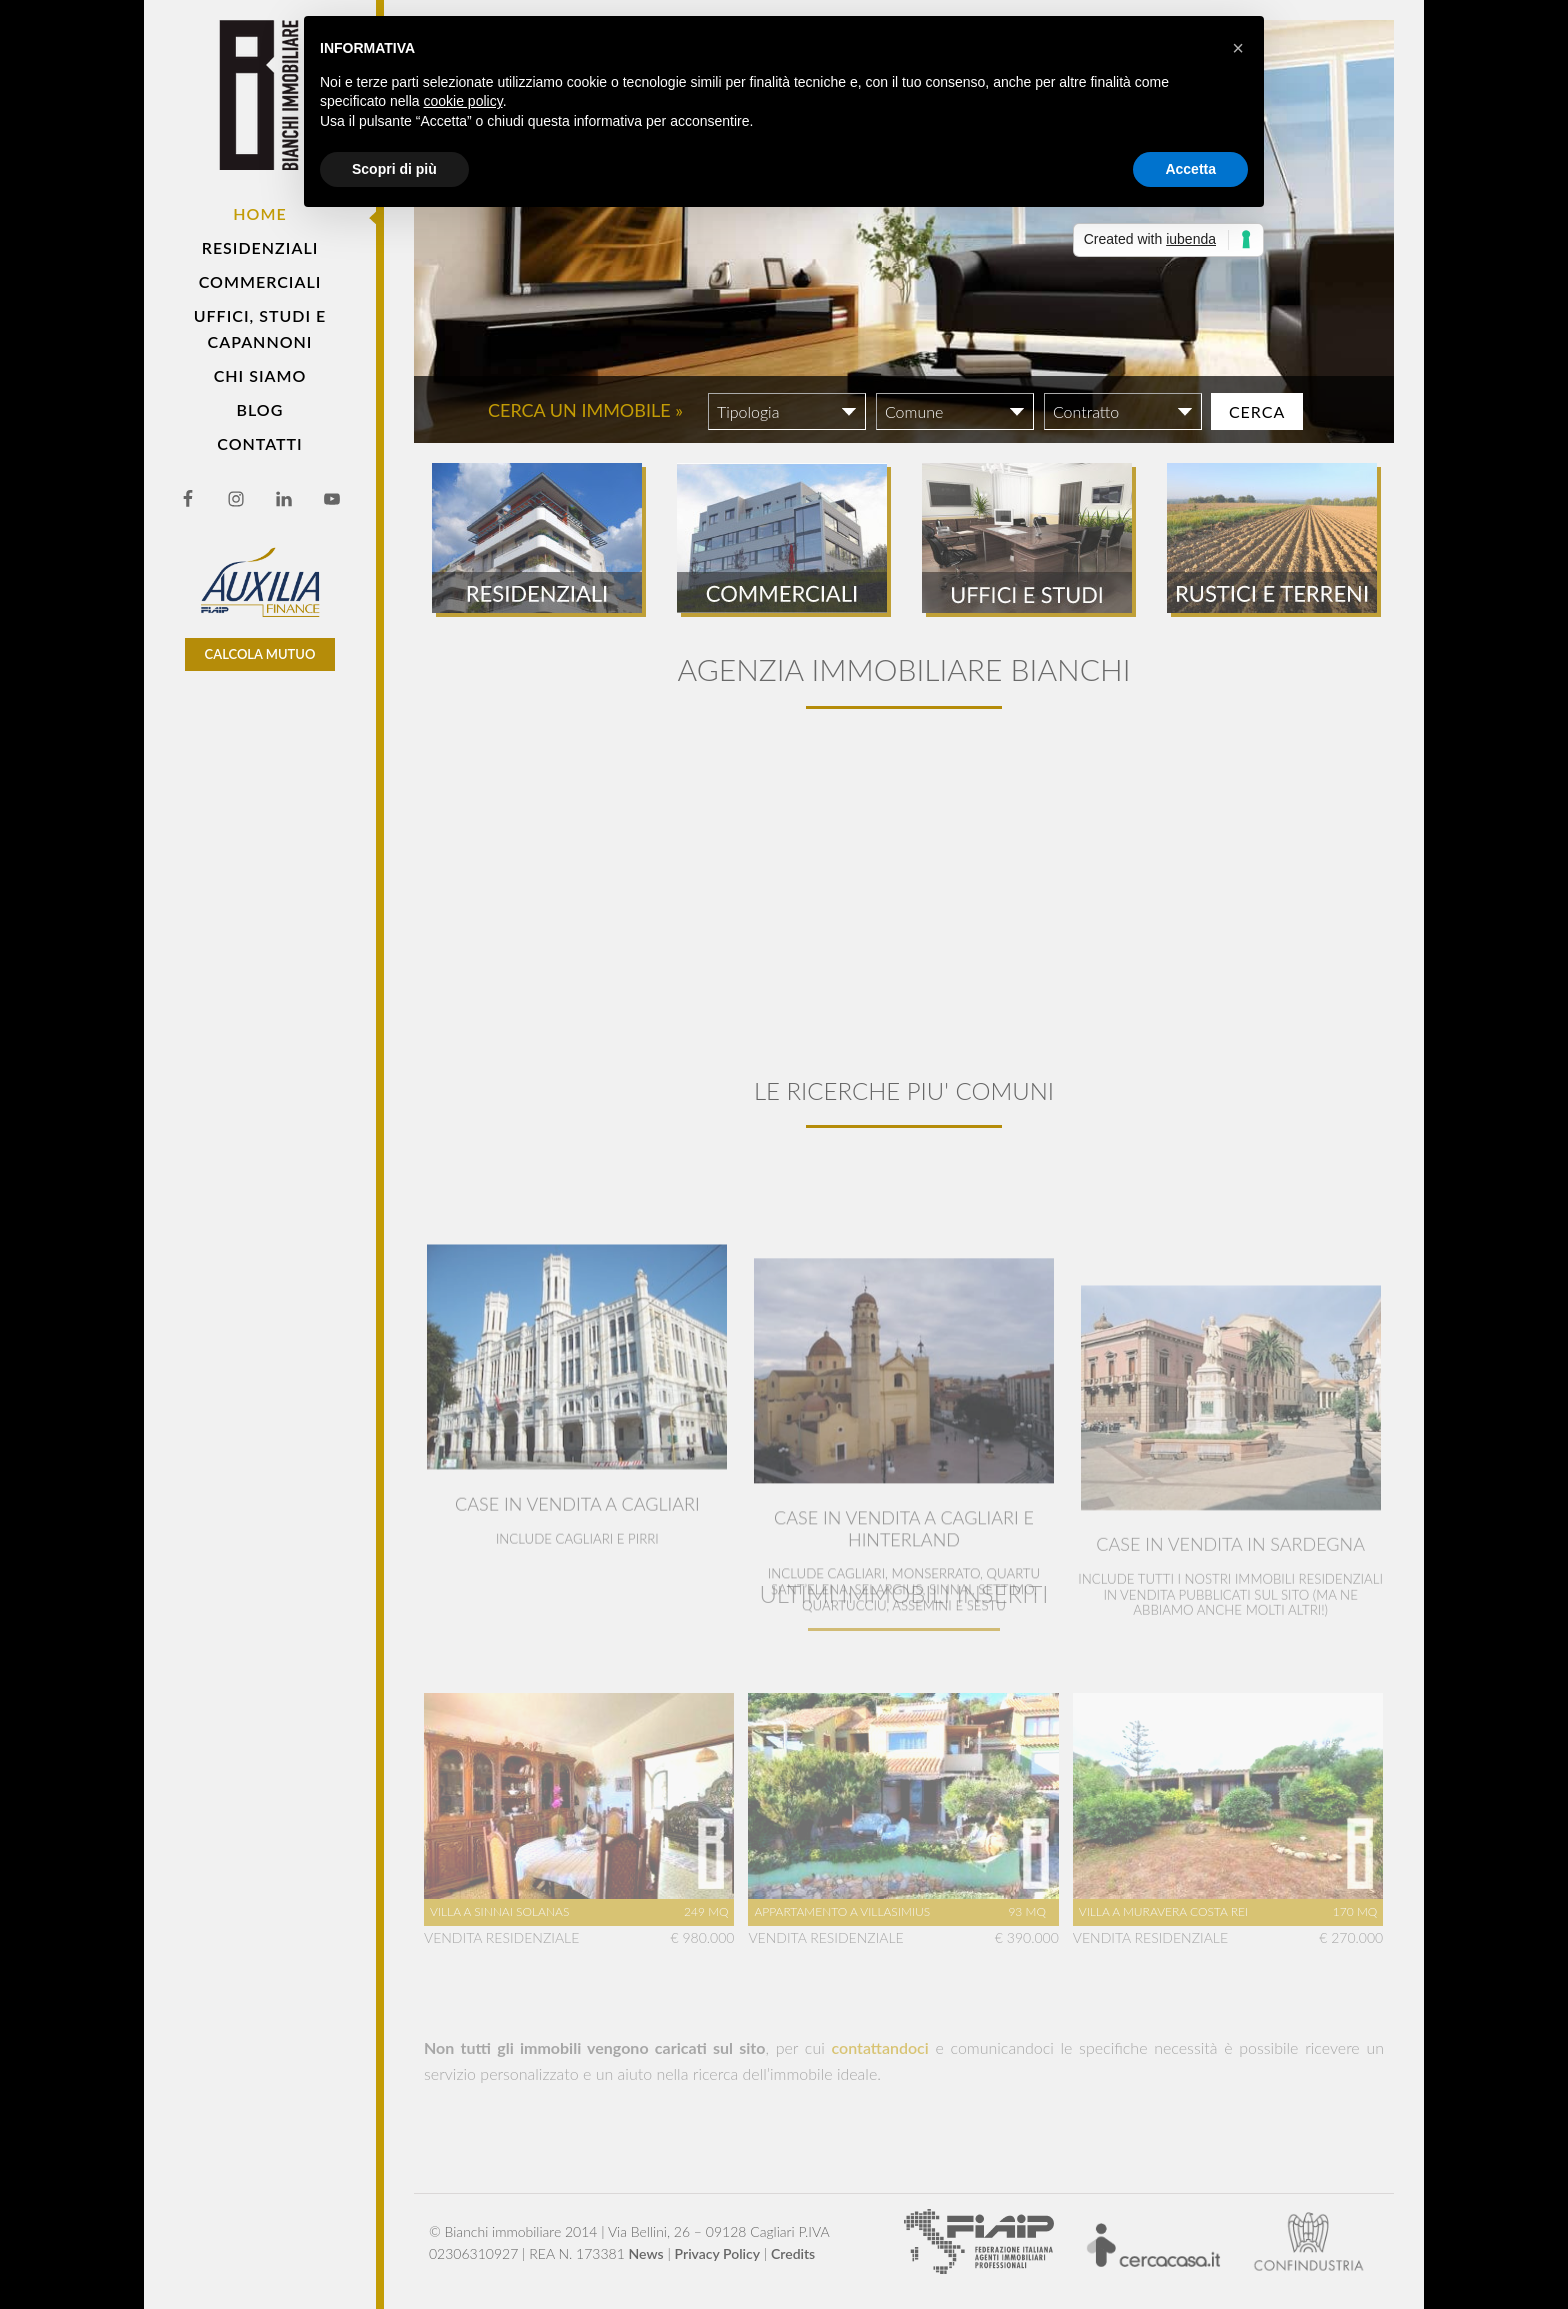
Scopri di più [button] (394, 169)
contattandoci (880, 2047)
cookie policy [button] (463, 101)
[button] (1238, 48)
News (646, 2253)
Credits (793, 2253)
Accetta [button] (1190, 169)
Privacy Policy (718, 2253)
